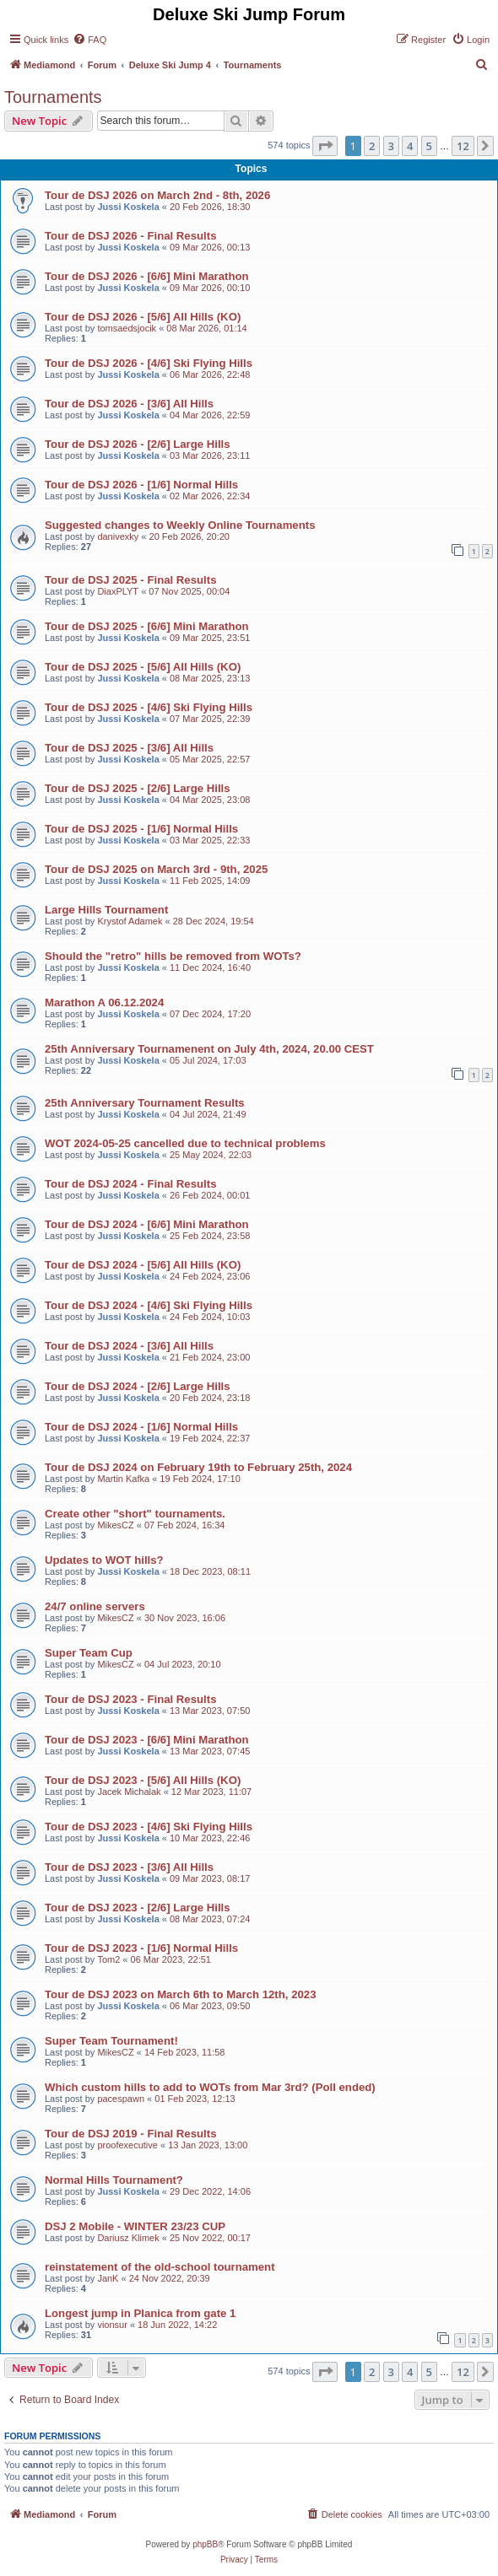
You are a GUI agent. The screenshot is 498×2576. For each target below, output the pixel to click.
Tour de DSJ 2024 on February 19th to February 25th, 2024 (198, 1467)
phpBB (205, 2544)
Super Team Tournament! (111, 2040)
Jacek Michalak (128, 1791)
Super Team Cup (89, 1652)
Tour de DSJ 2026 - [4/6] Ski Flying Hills (148, 363)
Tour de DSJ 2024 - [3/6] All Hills (129, 1345)
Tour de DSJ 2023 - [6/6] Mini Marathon (147, 1739)
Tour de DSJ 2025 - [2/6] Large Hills (137, 788)
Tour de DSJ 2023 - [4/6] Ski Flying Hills (148, 1826)
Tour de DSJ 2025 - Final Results (131, 580)
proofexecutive (127, 2145)
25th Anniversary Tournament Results (145, 1103)
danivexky (117, 536)
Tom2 (108, 1959)
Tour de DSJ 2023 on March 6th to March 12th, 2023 (180, 1994)
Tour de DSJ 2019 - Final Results (131, 2133)
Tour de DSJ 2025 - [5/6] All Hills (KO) (143, 666)
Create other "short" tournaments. (135, 1513)
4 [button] (410, 146)
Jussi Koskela (128, 207)
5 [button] (429, 146)
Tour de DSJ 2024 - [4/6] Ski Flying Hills (148, 1305)
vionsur (112, 2325)
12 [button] (463, 146)
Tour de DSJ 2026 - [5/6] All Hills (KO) (143, 316)
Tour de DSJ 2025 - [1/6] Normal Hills (141, 828)
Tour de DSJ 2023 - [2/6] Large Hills (137, 1907)
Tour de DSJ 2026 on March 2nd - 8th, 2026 (157, 195)
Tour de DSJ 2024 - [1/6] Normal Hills (141, 1426)
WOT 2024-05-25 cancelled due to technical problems (185, 1143)
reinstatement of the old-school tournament (160, 2267)
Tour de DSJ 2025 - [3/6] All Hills (129, 747)
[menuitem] (89, 40)
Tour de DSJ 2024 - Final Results (131, 1184)
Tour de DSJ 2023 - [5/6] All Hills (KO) (143, 1780)
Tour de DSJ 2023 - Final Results (131, 1699)
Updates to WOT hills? (104, 1560)
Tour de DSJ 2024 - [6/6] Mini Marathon (147, 1224)
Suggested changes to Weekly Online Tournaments (180, 525)
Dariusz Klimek (128, 2238)
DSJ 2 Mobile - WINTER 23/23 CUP (135, 2226)
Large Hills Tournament (106, 909)
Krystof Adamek (129, 921)
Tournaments (53, 97)
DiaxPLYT (117, 591)
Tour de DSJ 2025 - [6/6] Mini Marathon (147, 626)
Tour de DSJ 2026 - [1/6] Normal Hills (141, 484)
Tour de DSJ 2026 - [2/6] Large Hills (137, 444)
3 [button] (391, 146)
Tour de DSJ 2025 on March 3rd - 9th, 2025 (156, 869)
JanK (107, 2278)
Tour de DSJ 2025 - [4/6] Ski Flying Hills (148, 707)
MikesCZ (115, 1525)
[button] (325, 146)
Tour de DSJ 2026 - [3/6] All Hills (129, 403)
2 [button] (372, 146)
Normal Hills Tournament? (114, 2180)
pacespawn (120, 2099)
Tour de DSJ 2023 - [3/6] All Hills (129, 1867)
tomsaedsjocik (126, 328)
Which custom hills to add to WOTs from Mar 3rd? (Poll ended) (210, 2087)
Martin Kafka (123, 1479)
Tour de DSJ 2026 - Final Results (131, 235)
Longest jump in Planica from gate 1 (140, 2313)
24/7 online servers (95, 1606)
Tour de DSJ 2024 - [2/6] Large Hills (137, 1386)
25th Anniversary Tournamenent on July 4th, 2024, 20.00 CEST (209, 1049)
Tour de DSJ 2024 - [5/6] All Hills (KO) (143, 1264)
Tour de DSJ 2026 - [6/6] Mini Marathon (147, 276)
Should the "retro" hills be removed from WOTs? (173, 956)
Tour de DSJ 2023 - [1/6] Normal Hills (141, 1948)
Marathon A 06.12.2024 (104, 1002)
